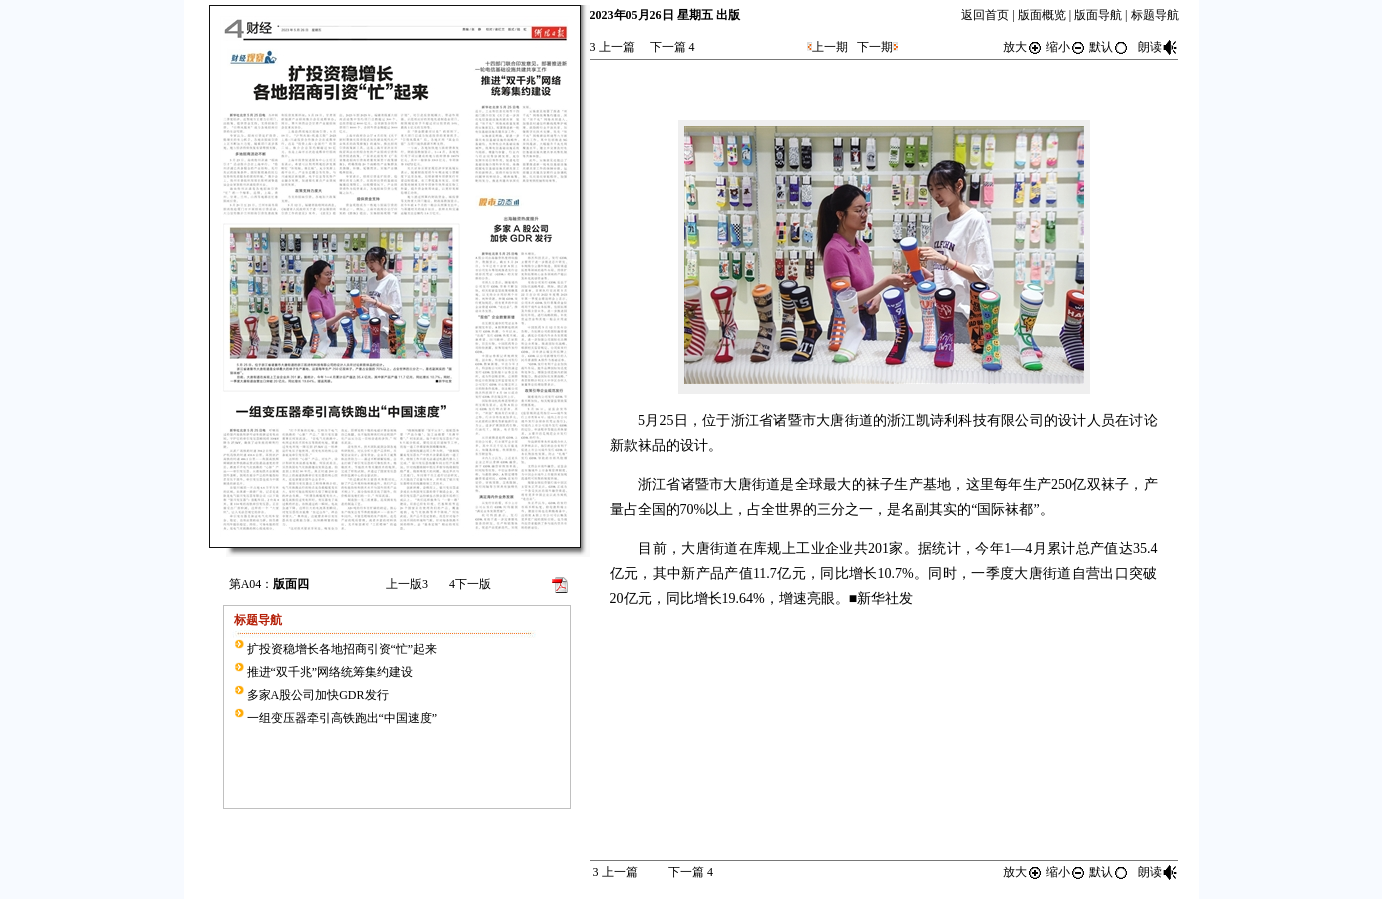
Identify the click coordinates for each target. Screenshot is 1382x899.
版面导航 (1098, 15)
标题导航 (1155, 15)
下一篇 (672, 47)
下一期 (875, 47)
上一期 (830, 47)
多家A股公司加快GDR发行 (318, 695)
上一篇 (612, 47)
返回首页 (985, 15)
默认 (1109, 47)
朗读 (1158, 47)
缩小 (1066, 47)
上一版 (407, 584)
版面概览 (1042, 15)
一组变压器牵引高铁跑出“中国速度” (342, 718)
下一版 (470, 584)
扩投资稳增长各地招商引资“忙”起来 (342, 649)
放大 (1023, 47)
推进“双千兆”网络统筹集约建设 (330, 672)
